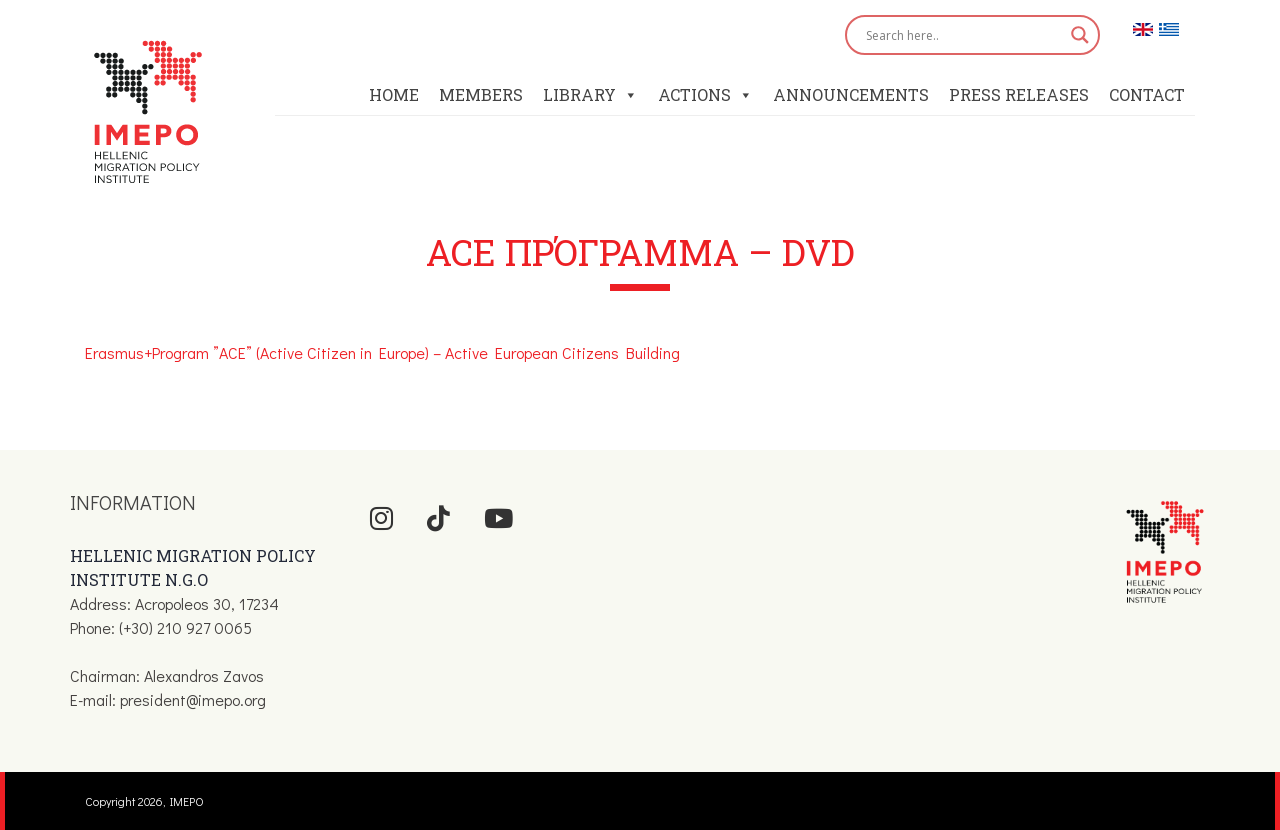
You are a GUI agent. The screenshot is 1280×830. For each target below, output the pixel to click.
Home (394, 94)
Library (590, 95)
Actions (705, 95)
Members (481, 94)
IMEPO (187, 801)
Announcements (851, 94)
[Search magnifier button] (1080, 35)
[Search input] (963, 35)
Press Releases (1019, 94)
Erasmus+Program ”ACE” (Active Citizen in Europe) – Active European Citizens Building (382, 352)
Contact (1147, 94)
